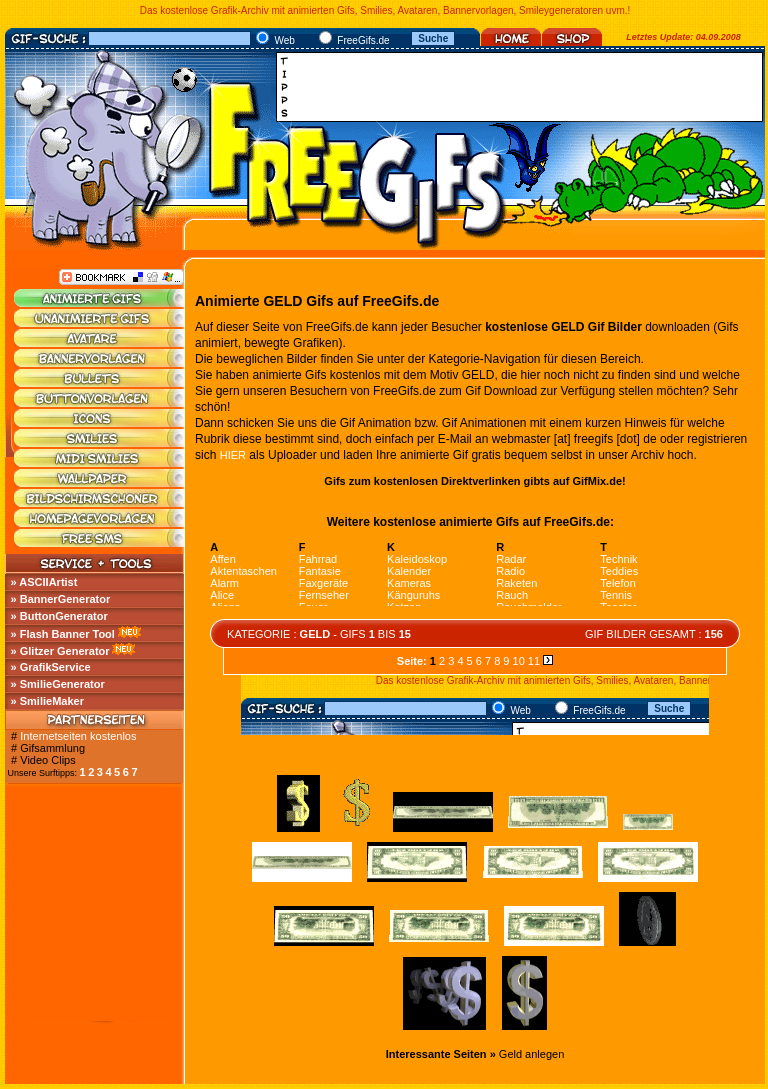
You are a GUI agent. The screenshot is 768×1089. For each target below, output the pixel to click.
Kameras (409, 583)
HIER (233, 455)
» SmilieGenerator (58, 684)
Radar (511, 559)
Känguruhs (413, 595)
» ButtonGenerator (59, 616)
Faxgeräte (324, 583)
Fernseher (324, 595)
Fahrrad (318, 559)
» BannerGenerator (61, 599)
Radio (510, 571)
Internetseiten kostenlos (78, 736)
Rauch (512, 595)
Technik (618, 559)
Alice (222, 595)
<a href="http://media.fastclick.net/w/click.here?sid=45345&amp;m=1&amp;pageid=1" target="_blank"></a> (525, 87)
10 (519, 661)
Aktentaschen (243, 571)
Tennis (616, 595)
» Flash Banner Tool (63, 634)
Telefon (617, 583)
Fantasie (320, 571)
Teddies (619, 571)
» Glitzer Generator (60, 651)
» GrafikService (51, 667)
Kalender (409, 571)
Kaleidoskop (417, 559)
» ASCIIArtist (44, 582)
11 (534, 661)
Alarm (224, 583)
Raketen (516, 583)
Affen (223, 559)
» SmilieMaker (47, 701)
